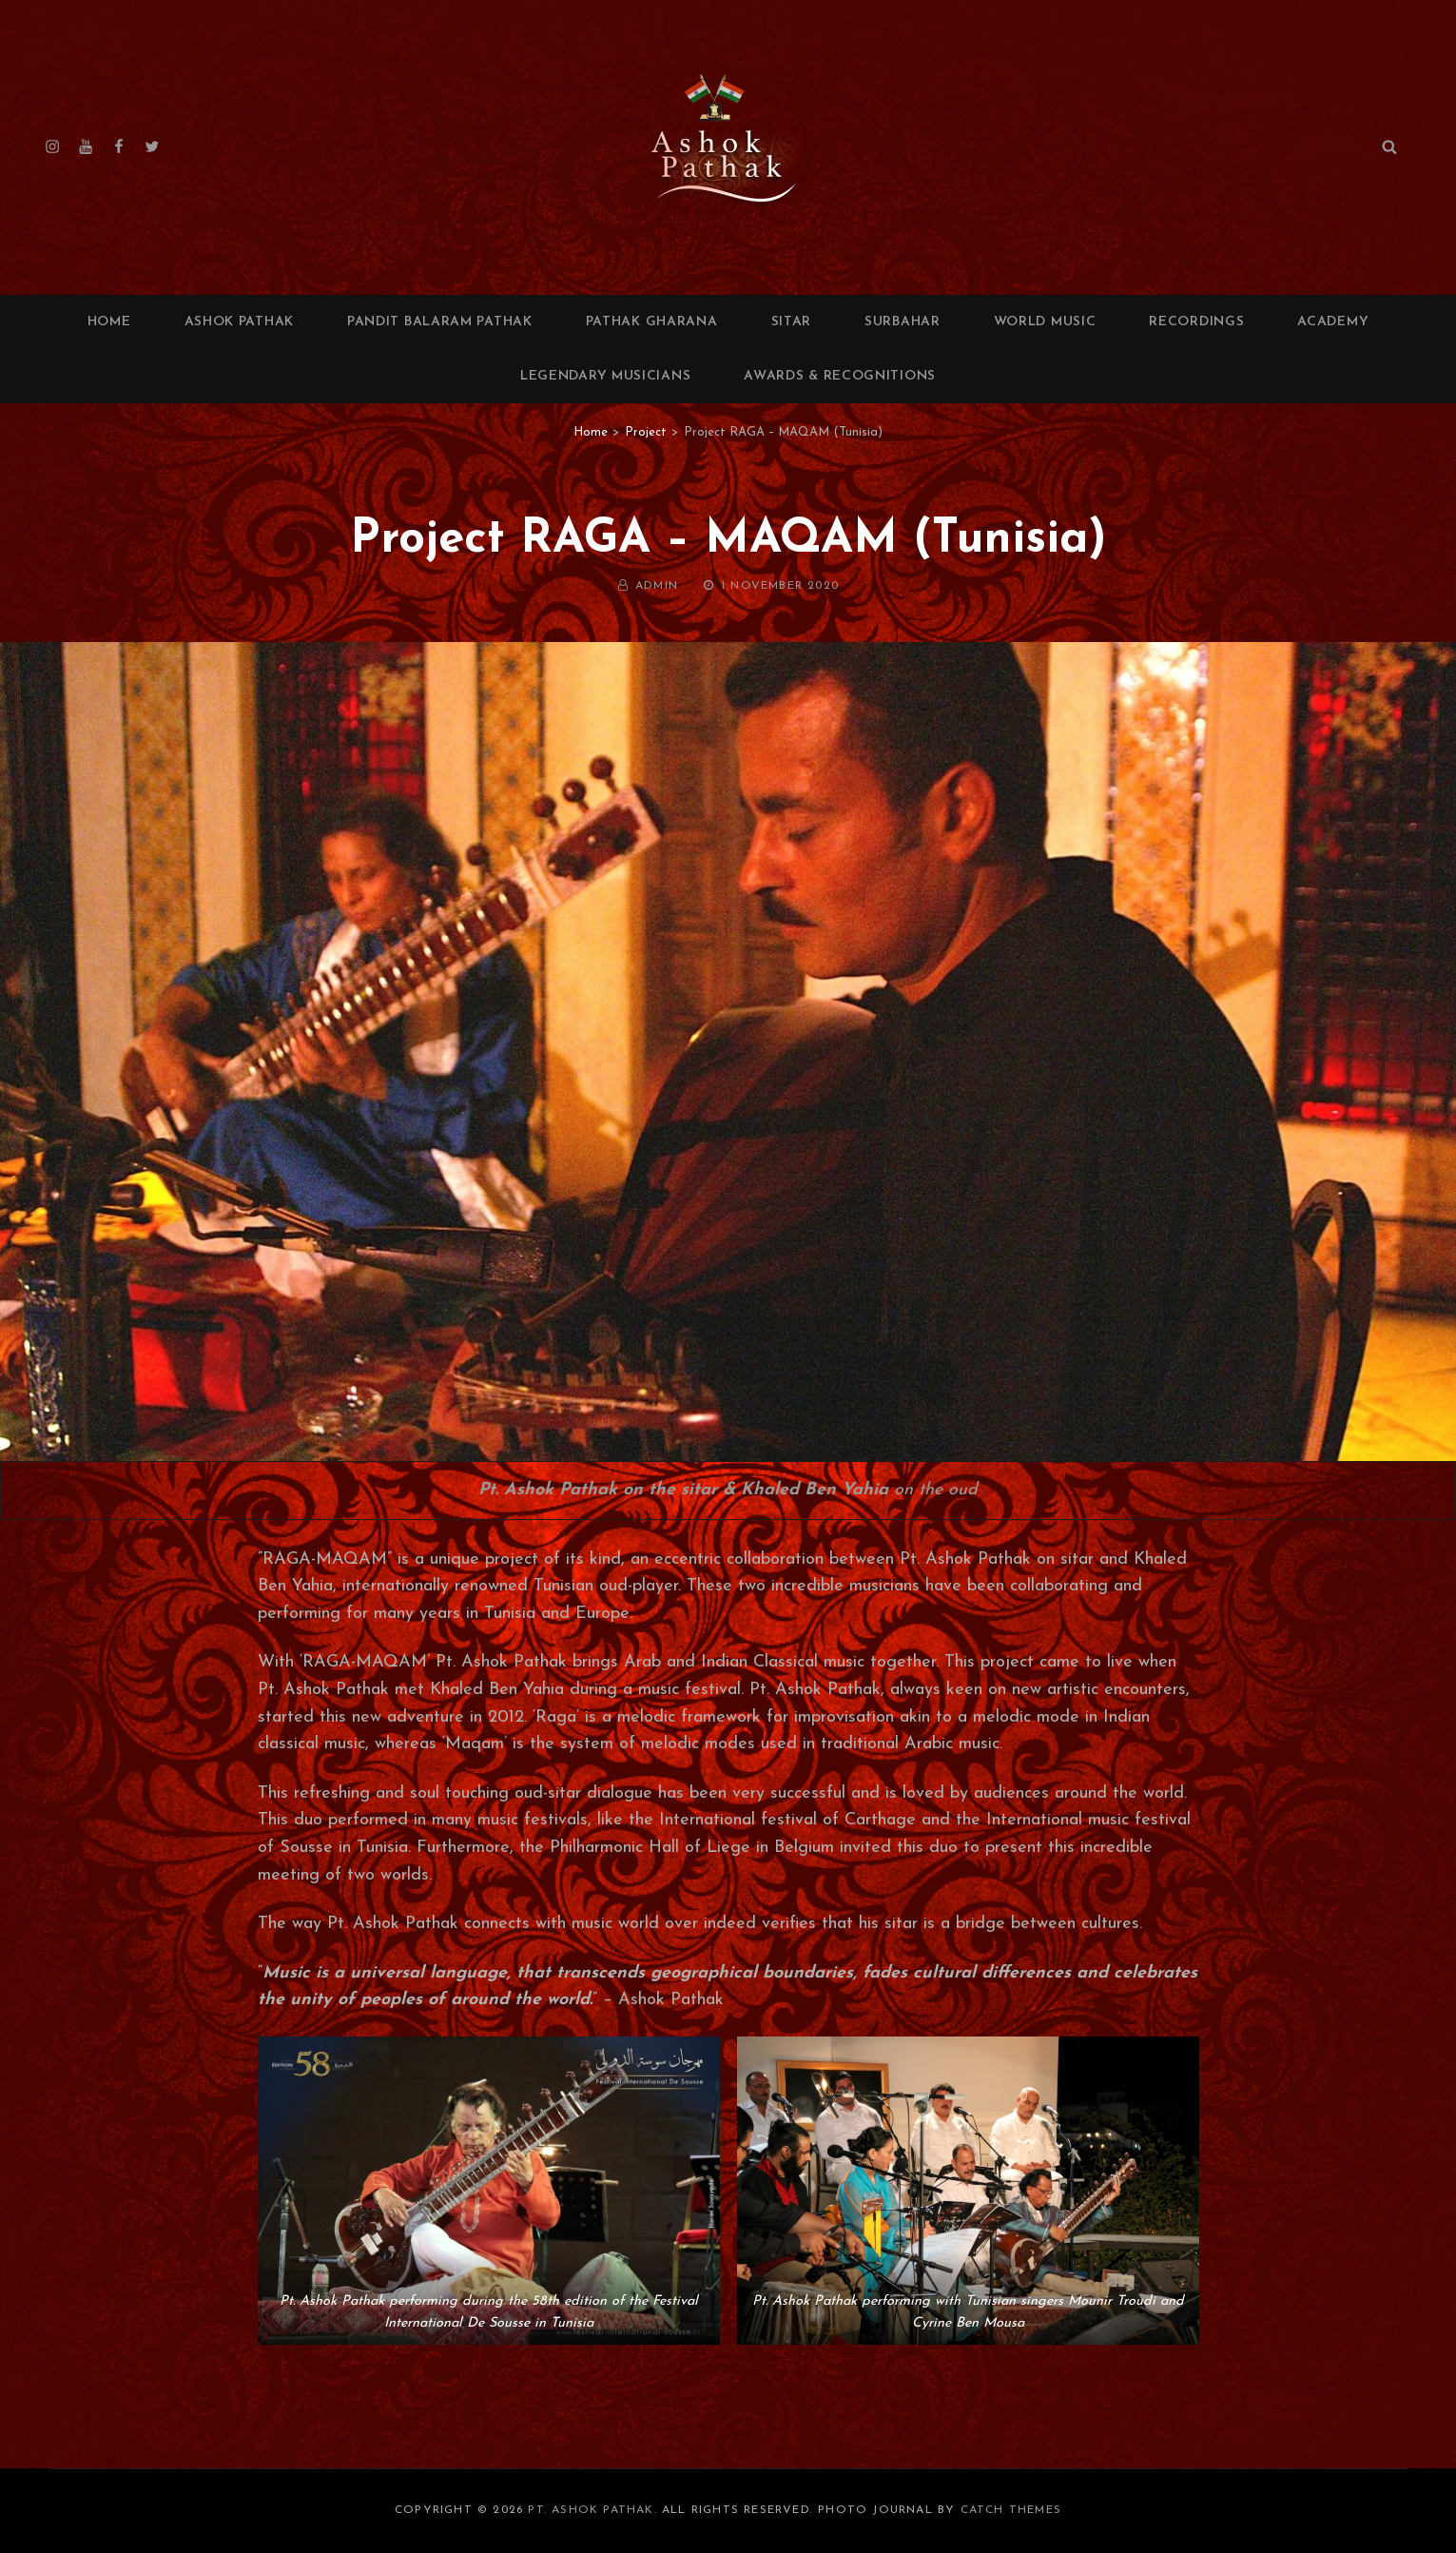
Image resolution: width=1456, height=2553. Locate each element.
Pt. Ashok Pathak (590, 2510)
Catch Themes (1011, 2510)
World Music (1045, 322)
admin (656, 586)
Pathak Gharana (652, 322)
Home (109, 322)
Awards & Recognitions (840, 376)
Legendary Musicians (605, 376)
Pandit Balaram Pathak (440, 322)
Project (646, 432)
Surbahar (902, 322)
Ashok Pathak (239, 322)
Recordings (1196, 322)
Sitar (791, 322)
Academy (1333, 322)
